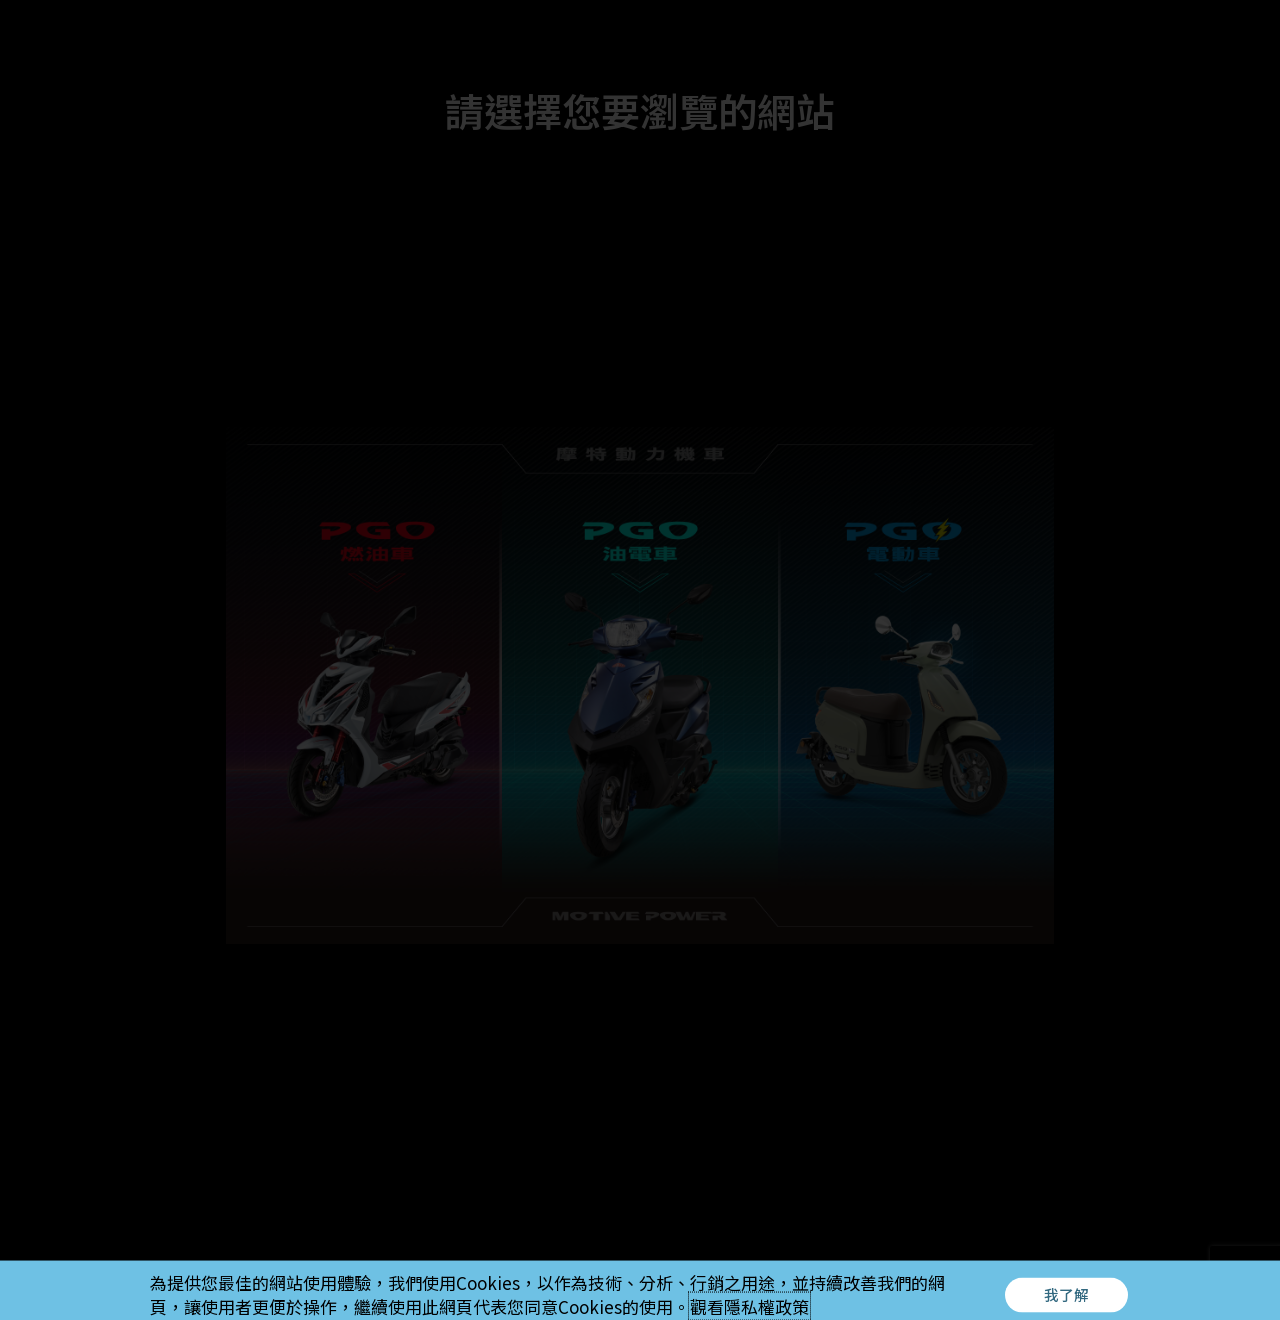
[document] (640, 660)
